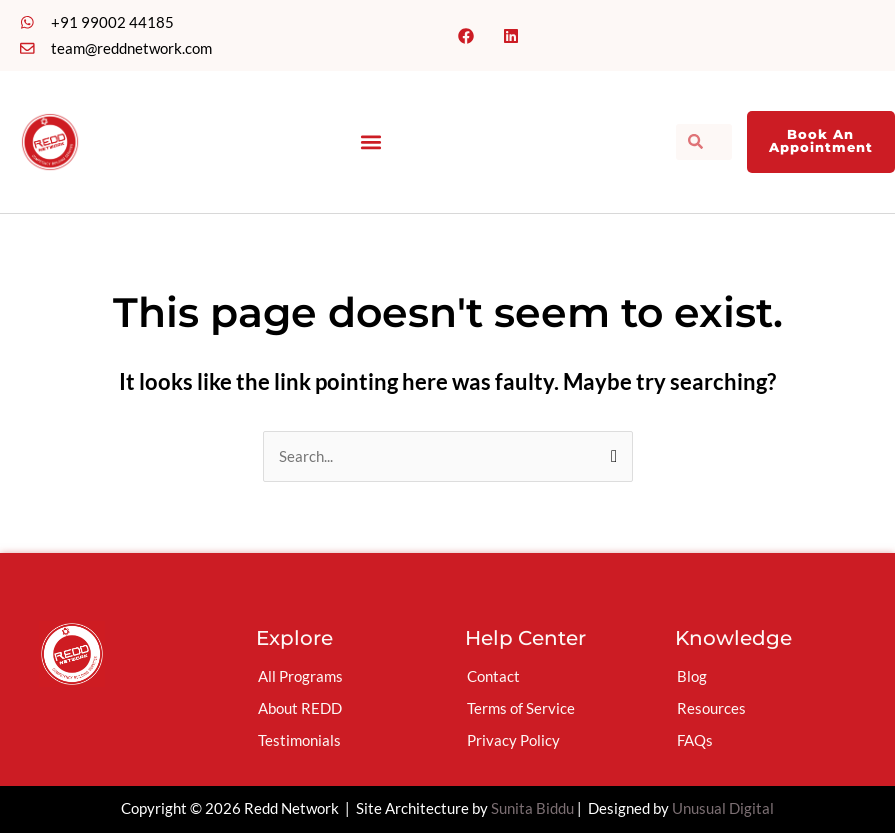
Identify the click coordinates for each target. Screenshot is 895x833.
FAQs (695, 740)
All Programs (300, 676)
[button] (370, 141)
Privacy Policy (513, 740)
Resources (711, 708)
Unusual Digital (723, 808)
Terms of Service (521, 708)
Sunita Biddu (532, 808)
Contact (493, 676)
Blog (692, 676)
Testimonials (299, 740)
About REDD (300, 708)
